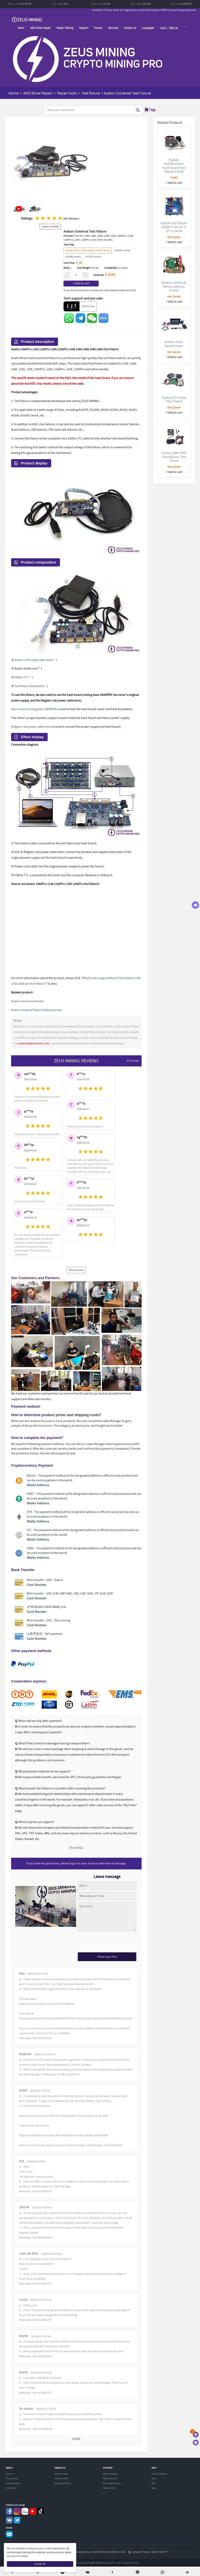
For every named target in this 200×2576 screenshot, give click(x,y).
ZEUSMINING (27, 19)
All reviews (133, 1061)
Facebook (9, 2511)
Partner (98, 28)
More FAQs (76, 1848)
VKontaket (9, 2520)
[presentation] (107, 1942)
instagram (17, 2511)
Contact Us (130, 28)
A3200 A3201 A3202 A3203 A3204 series (87, 250)
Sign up (174, 28)
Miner (21, 28)
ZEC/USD (140, 3)
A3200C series (122, 250)
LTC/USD (60, 3)
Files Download (110, 2478)
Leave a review (50, 226)
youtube (32, 2511)
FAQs (133, 290)
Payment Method (159, 2474)
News (154, 2478)
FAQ (153, 2483)
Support (83, 28)
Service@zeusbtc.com (9, 2534)
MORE (76, 2439)
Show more (76, 1270)
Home (14, 93)
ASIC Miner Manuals (112, 2483)
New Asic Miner (61, 2474)
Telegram (17, 2520)
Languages (148, 28)
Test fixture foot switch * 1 (31, 686)
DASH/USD (100, 3)
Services (113, 28)
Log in (163, 28)
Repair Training (65, 28)
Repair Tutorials (110, 2474)
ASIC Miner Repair (40, 28)
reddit (24, 2511)
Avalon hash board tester (27, 1001)
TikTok (40, 2511)
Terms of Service (13, 2483)
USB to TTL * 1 (23, 677)
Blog (154, 2488)
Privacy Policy (12, 2478)
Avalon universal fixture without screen (36, 1010)
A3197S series (93, 257)
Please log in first (107, 1957)
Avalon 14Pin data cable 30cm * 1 (35, 660)
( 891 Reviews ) (70, 219)
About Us (10, 2474)
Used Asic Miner (61, 2478)
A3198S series (73, 257)
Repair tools (67, 93)
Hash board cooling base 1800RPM (33, 709)
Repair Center (109, 2488)
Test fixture (90, 93)
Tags (152, 110)
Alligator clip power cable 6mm (31, 727)
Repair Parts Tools (62, 2483)
